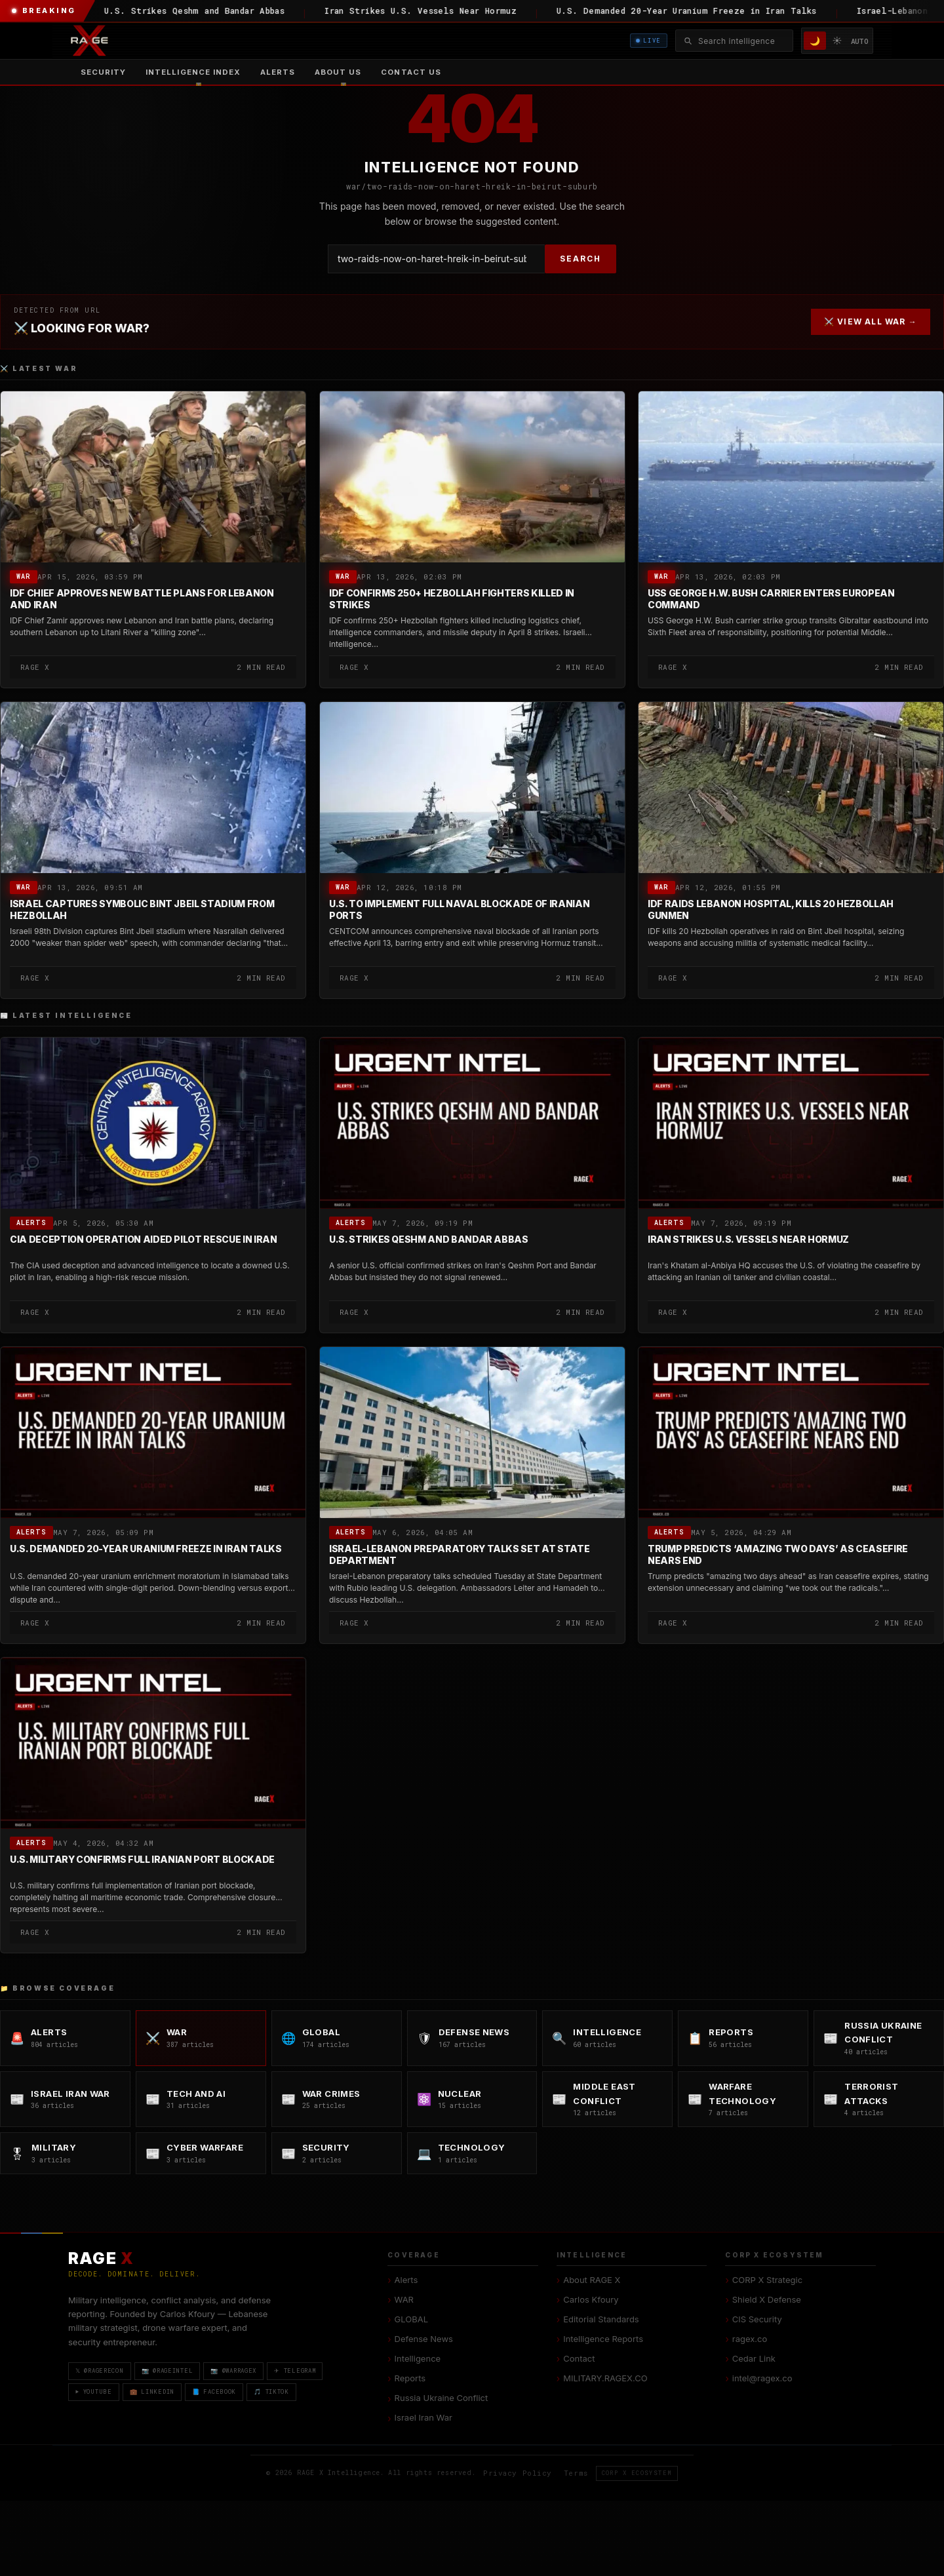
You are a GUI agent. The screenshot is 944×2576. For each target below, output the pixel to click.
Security (103, 72)
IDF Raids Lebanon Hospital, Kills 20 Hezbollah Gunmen (771, 909)
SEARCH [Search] (580, 258)
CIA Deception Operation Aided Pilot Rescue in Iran (143, 1239)
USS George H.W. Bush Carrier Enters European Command (771, 598)
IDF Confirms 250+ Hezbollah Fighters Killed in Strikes (451, 598)
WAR (23, 576)
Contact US (411, 72)
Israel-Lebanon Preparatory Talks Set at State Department (459, 1555)
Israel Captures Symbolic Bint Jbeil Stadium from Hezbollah (142, 909)
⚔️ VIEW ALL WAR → (870, 321)
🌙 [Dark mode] (815, 40)
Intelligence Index (193, 72)
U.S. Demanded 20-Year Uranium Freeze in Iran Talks (146, 1549)
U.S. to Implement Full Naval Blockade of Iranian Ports (459, 909)
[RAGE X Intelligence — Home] (89, 40)
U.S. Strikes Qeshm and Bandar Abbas (428, 1239)
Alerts (277, 72)
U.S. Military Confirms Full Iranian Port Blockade (142, 1859)
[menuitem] (193, 72)
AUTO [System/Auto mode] (860, 41)
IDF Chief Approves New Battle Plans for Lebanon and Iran (142, 598)
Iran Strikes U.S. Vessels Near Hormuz (748, 1239)
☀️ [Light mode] (837, 40)
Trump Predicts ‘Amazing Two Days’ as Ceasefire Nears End (778, 1555)
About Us (338, 72)
